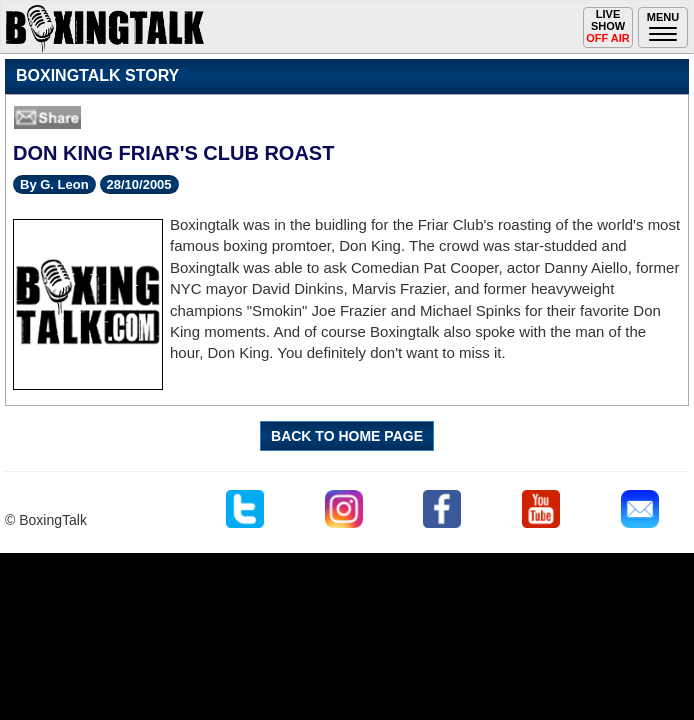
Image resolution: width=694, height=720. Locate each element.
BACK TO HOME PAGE (347, 436)
